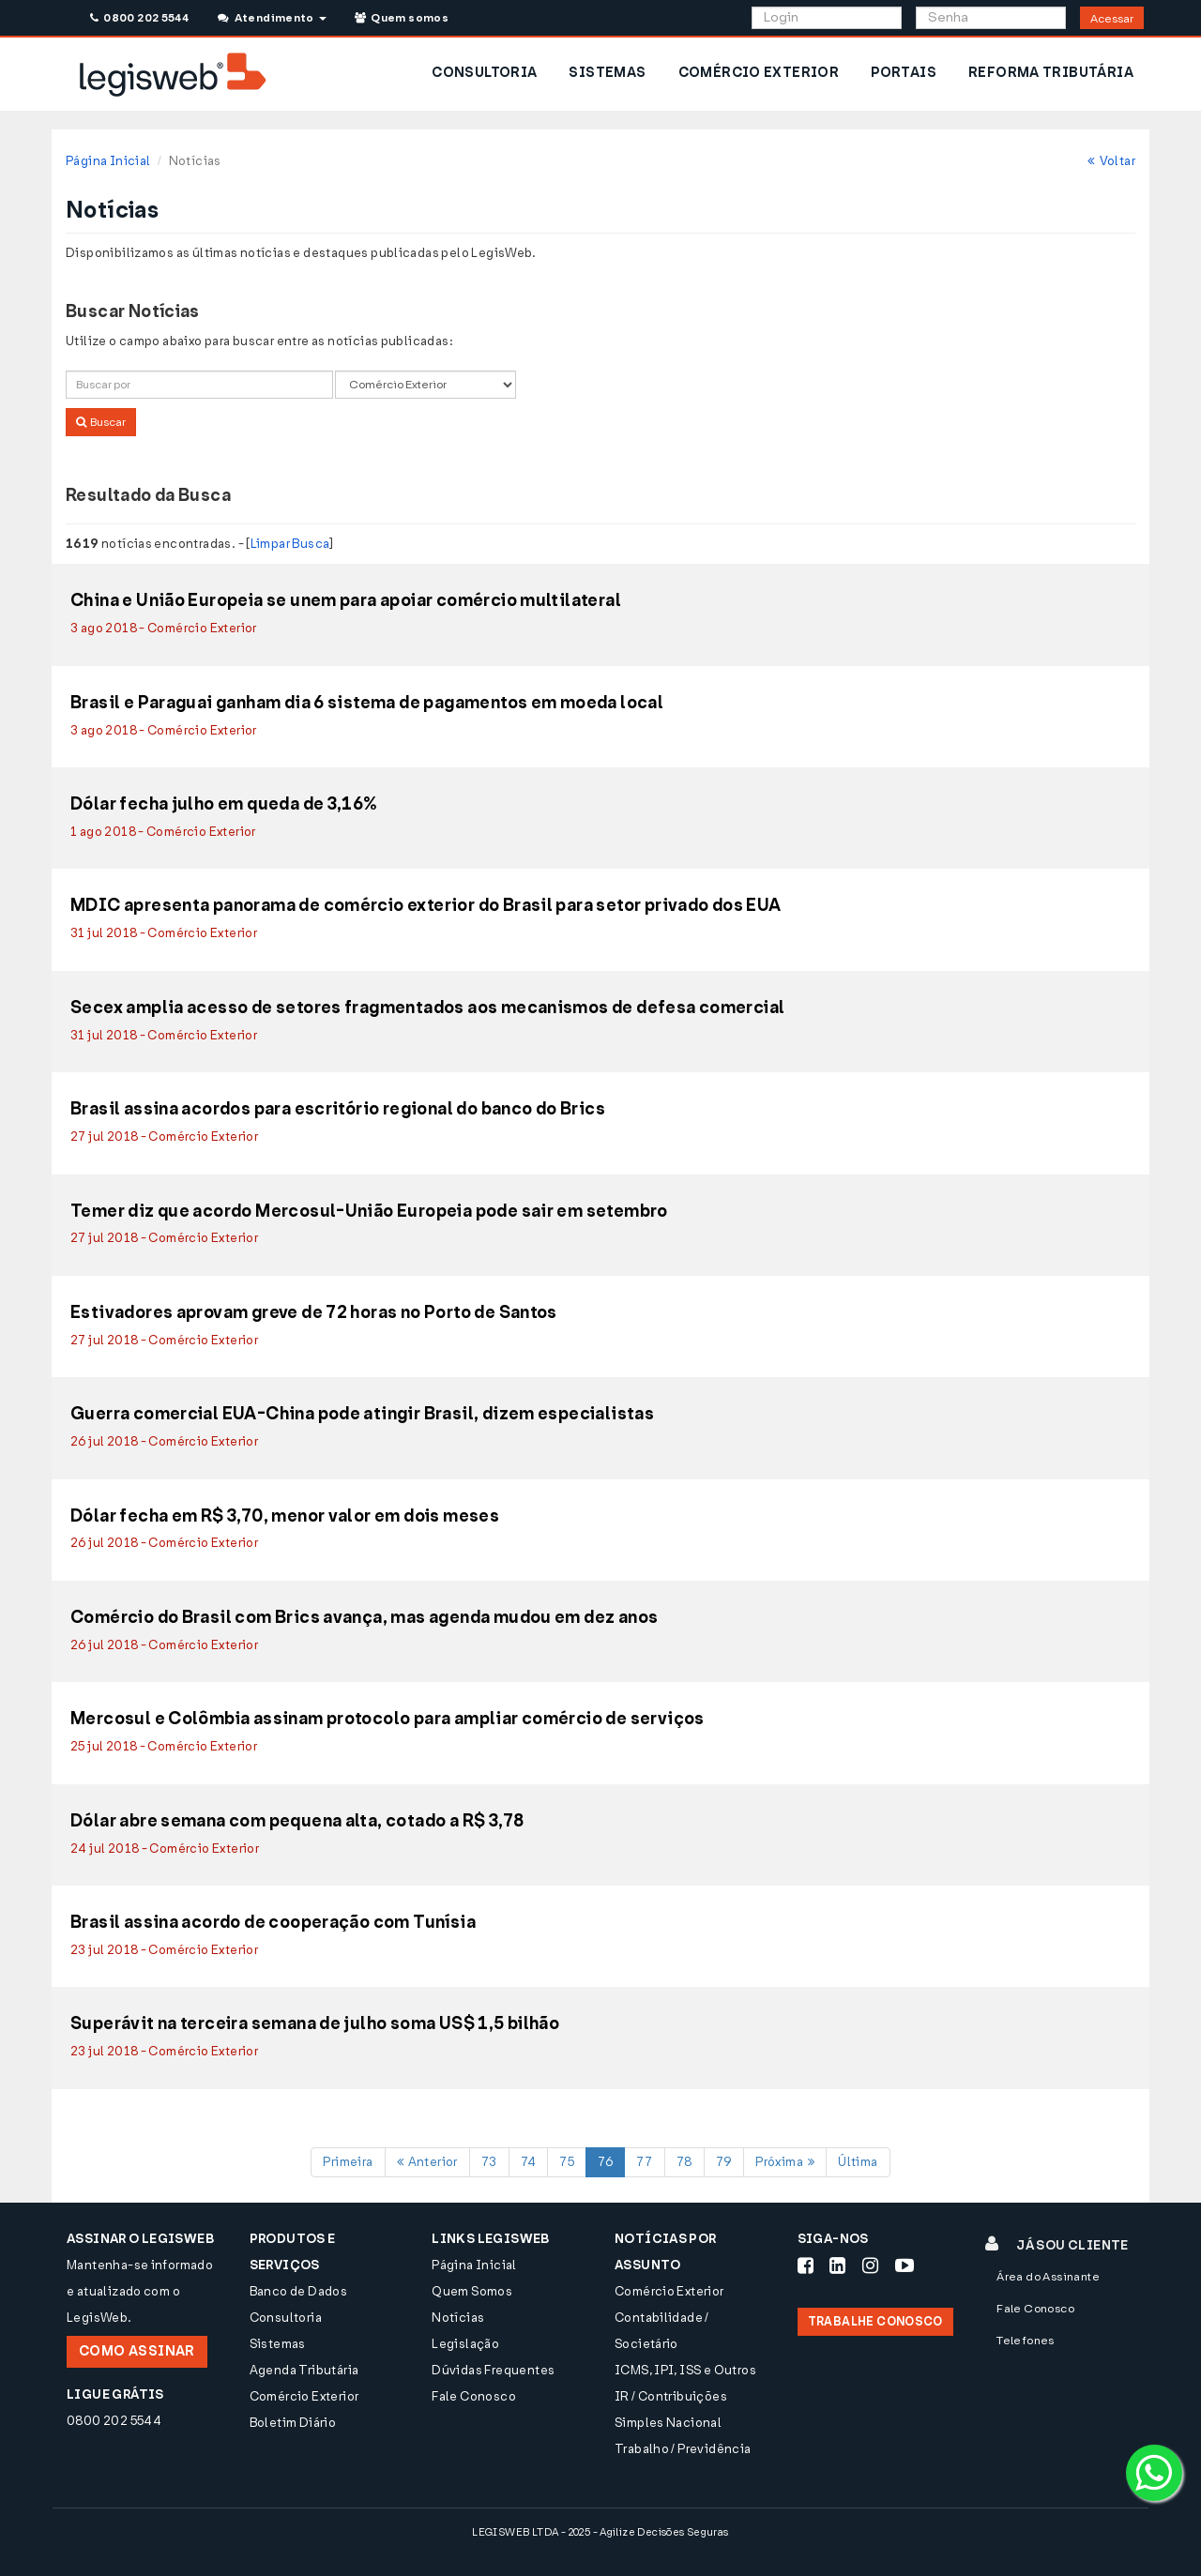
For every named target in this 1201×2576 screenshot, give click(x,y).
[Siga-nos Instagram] (870, 2265)
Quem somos (401, 17)
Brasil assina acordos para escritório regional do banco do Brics (337, 1109)
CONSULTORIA (484, 73)
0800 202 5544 (139, 17)
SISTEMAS (607, 73)
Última (857, 2162)
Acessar (1111, 18)
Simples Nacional (668, 2423)
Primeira (347, 2162)
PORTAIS (903, 73)
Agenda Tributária (304, 2370)
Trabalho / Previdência (683, 2449)
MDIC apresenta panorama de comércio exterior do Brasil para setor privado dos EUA (426, 906)
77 (644, 2162)
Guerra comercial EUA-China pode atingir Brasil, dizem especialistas (362, 1414)
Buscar (101, 422)
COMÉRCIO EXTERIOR (759, 73)
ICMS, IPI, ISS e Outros (685, 2370)
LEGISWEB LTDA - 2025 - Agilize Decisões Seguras (600, 2532)
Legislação (465, 2344)
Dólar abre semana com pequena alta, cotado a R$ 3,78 (297, 1821)
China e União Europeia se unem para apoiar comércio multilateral (345, 601)
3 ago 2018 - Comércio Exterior (163, 628)
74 (529, 2162)
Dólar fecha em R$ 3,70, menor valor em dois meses (284, 1517)
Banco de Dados (298, 2291)
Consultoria (286, 2318)
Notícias (458, 2318)
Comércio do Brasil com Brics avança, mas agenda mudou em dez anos (364, 1618)
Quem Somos (472, 2291)
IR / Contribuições (671, 2396)
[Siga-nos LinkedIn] (837, 2265)
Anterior (427, 2162)
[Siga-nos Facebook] (805, 2265)
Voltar (1111, 161)
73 (489, 2162)
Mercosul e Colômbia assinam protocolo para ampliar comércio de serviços (387, 1719)
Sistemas (278, 2344)
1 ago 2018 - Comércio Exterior (163, 832)
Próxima (784, 2162)
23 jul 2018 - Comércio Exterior (164, 1950)
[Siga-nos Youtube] (904, 2265)
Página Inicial (108, 161)
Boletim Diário (293, 2423)
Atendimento (272, 17)
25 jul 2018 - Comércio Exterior (163, 1746)
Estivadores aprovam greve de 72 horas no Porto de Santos (313, 1313)
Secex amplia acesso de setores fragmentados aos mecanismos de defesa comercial (427, 1008)
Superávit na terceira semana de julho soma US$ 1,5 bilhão (314, 2024)
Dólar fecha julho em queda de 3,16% (224, 805)
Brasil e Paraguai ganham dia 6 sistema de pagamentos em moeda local (366, 703)
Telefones (1025, 2340)
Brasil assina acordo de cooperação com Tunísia (273, 1923)
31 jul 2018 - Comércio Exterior (163, 933)
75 (566, 2162)
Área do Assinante (1048, 2276)
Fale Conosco (474, 2396)
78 (684, 2162)
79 (724, 2162)
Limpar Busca (290, 544)
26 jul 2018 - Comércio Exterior (164, 1441)
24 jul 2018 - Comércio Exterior (164, 1848)
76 (605, 2162)
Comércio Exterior (304, 2396)
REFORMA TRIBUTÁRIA (1050, 73)
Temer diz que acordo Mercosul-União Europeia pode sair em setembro (369, 1212)
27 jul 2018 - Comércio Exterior (164, 1136)
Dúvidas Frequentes (493, 2370)
